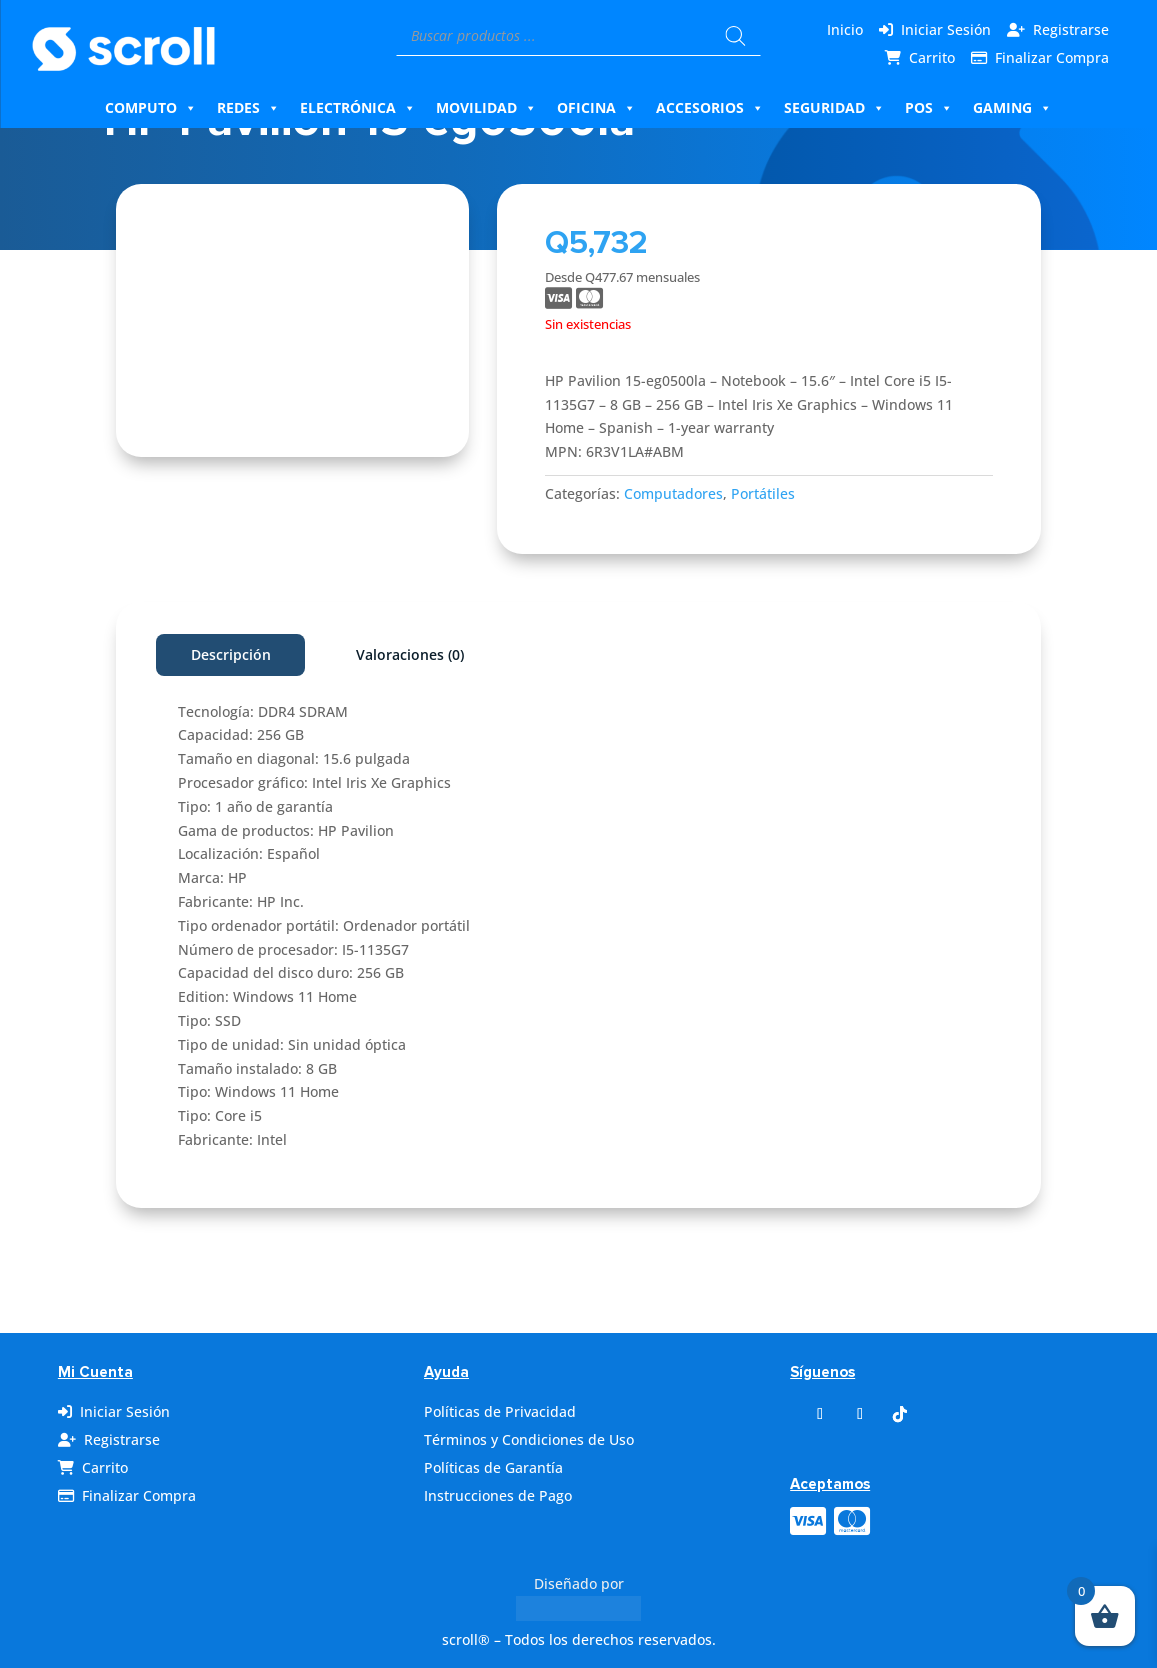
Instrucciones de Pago (498, 1495)
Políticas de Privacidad (500, 1411)
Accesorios (710, 108)
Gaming (1012, 108)
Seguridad (834, 108)
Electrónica (358, 108)
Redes (248, 108)
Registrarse (1071, 29)
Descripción (231, 654)
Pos (929, 108)
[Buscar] (736, 36)
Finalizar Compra (1052, 57)
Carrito (932, 57)
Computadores (673, 493)
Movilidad (486, 108)
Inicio (845, 29)
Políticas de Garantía (493, 1467)
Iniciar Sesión (946, 29)
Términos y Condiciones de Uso (529, 1439)
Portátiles (763, 493)
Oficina (596, 108)
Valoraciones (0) (410, 654)
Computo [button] (151, 108)
